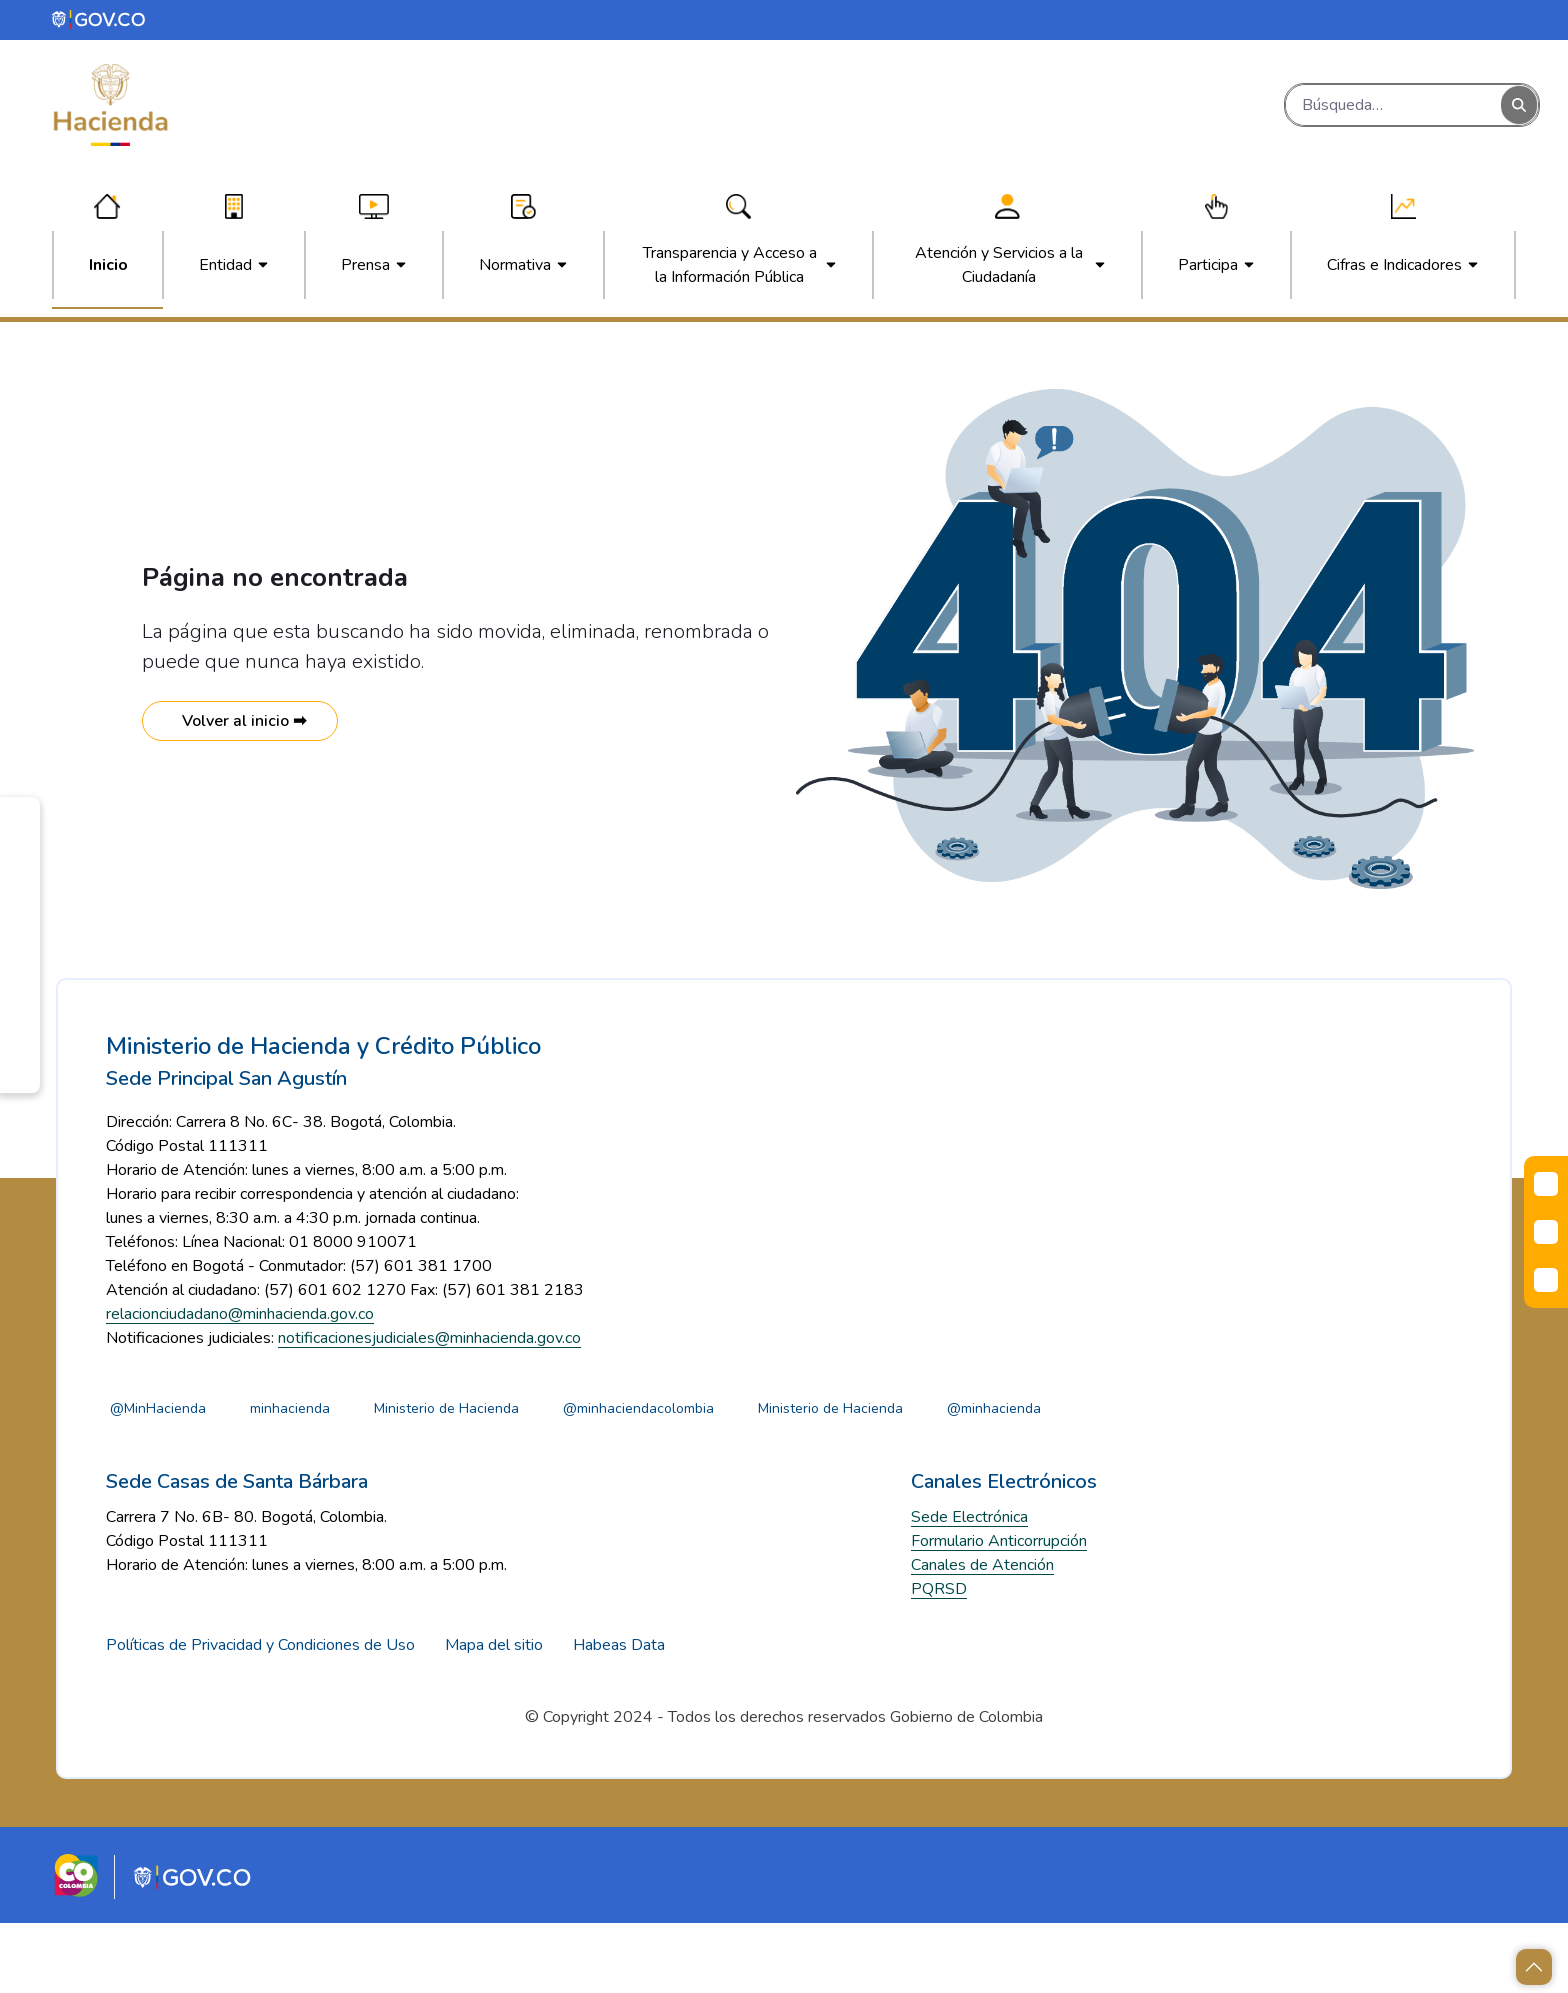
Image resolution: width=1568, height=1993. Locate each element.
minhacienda (319, 1477)
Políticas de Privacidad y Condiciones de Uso (260, 1715)
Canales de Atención (982, 1635)
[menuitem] (108, 265)
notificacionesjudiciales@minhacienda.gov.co (429, 1407)
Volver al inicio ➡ (240, 721)
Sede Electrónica (969, 1587)
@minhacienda (1107, 1477)
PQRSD (939, 1659)
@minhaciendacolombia (710, 1477)
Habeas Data (619, 1715)
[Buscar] (1393, 105)
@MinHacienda (166, 1477)
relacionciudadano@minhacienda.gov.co (240, 1383)
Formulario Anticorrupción (999, 1611)
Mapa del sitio (494, 1715)
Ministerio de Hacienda (497, 1477)
